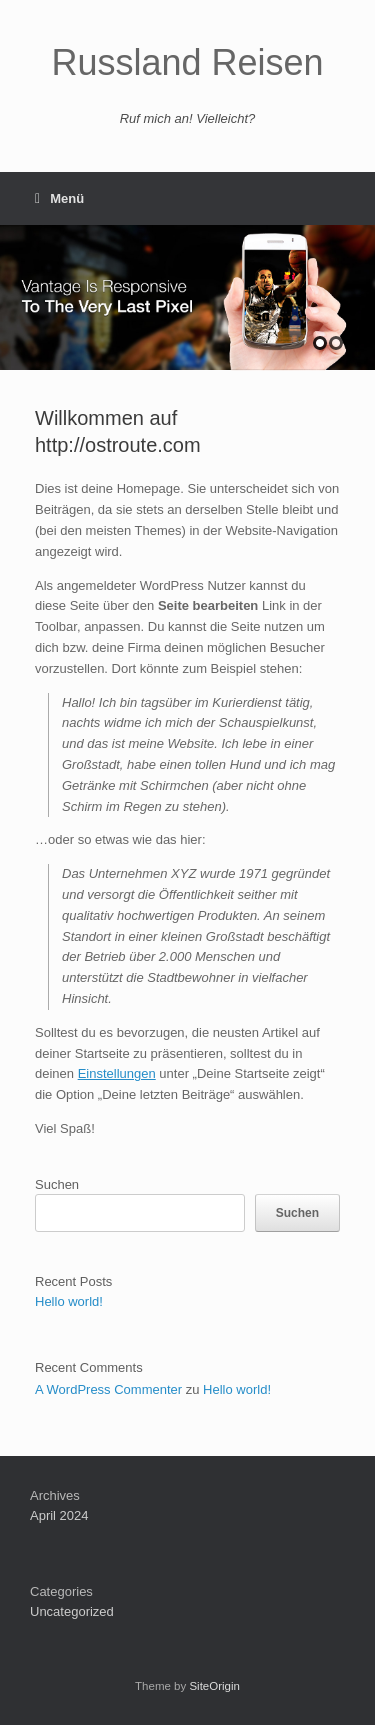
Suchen (57, 1184)
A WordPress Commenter (108, 1389)
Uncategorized (72, 1611)
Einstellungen (117, 1073)
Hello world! (69, 1301)
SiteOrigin (214, 1686)
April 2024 (59, 1515)
